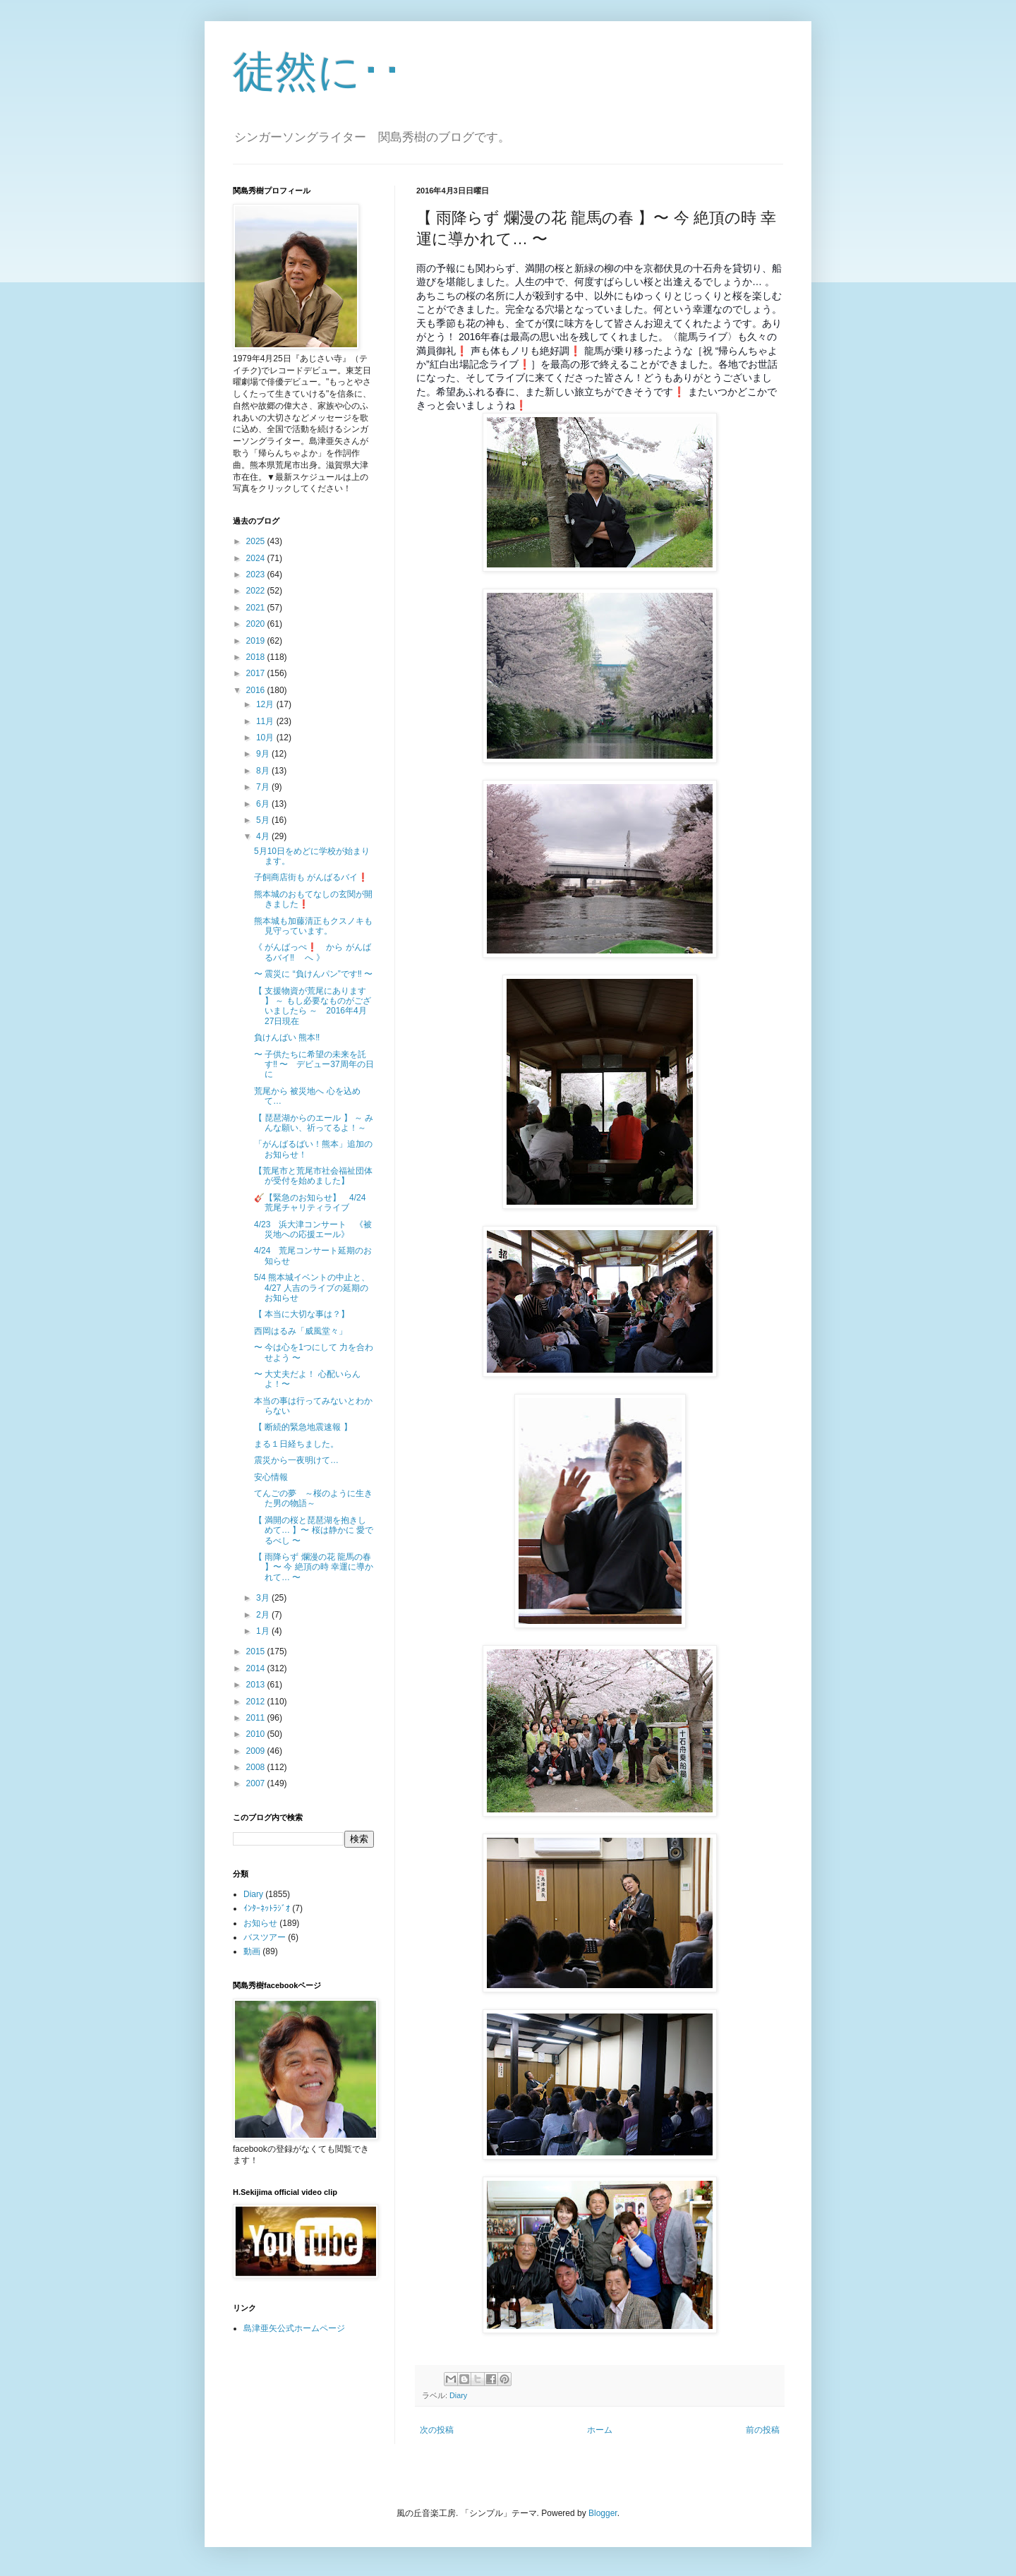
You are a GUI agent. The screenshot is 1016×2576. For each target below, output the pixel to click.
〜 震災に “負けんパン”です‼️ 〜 (313, 974)
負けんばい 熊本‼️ (287, 1037)
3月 (264, 1598)
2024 (256, 558)
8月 (264, 771)
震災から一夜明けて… (296, 1460)
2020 (256, 624)
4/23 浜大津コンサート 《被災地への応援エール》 (313, 1229)
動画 (251, 1951)
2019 (256, 641)
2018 (256, 657)
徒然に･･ (318, 71)
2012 (256, 1702)
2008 (256, 1767)
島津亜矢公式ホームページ (294, 2328)
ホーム (599, 2430)
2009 (256, 1751)
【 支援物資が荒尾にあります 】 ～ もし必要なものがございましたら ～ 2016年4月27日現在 (312, 1006)
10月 (266, 737)
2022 (256, 591)
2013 (256, 1685)
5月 (264, 820)
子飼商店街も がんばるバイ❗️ (311, 877)
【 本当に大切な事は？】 (301, 1314)
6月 (264, 804)
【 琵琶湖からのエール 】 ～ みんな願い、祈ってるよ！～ (313, 1123)
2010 (256, 1734)
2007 (256, 1783)
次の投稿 (437, 2430)
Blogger (602, 2513)
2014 (256, 1668)
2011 (256, 1718)
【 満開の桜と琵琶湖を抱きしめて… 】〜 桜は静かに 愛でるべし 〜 (313, 1530)
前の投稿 (763, 2430)
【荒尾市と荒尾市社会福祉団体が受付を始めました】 (313, 1176)
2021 (256, 608)
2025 (256, 541)
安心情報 (271, 1477)
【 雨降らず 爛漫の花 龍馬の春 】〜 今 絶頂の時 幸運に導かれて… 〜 (313, 1567)
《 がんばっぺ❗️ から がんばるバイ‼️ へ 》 (312, 952)
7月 (264, 787)
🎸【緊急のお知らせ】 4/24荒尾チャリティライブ (309, 1202)
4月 (264, 836)
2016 (256, 690)
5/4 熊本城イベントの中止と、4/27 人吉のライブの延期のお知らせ (312, 1287)
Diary (458, 2395)
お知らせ (260, 1923)
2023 (256, 574)
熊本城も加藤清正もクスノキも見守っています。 (313, 926)
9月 (264, 754)
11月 (266, 721)
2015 (256, 1651)
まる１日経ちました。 (296, 1444)
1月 (264, 1631)
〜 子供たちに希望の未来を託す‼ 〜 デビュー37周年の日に (314, 1064)
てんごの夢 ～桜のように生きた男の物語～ (313, 1498)
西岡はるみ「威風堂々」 (300, 1331)
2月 (264, 1615)
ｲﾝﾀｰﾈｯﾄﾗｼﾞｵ (266, 1908)
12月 (266, 704)
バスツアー (264, 1937)
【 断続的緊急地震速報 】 (303, 1427)
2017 (256, 673)
